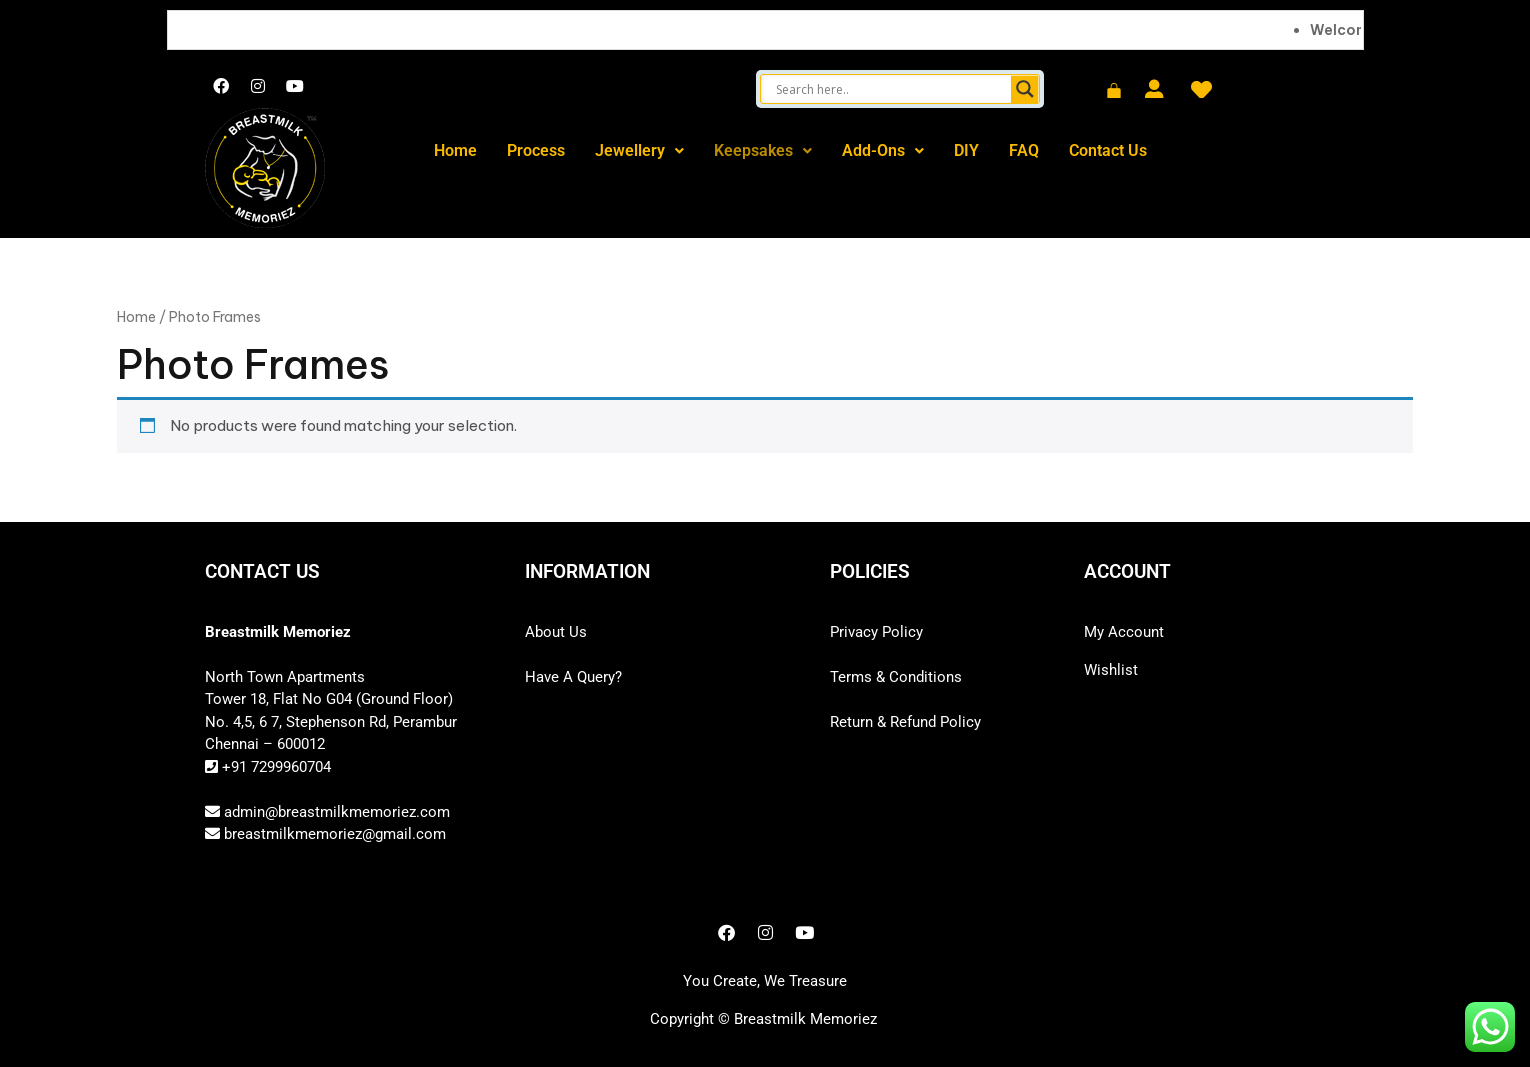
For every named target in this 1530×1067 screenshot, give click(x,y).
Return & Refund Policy (905, 722)
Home (455, 150)
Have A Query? (573, 677)
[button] (639, 151)
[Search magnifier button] (1025, 89)
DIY (966, 150)
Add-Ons (883, 150)
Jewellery (639, 150)
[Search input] (890, 89)
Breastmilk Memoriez (805, 1019)
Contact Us (1108, 150)
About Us (556, 632)
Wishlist (1111, 670)
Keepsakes (763, 150)
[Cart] (1114, 92)
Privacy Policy (876, 632)
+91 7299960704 (274, 767)
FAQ (1024, 150)
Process (536, 150)
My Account (1124, 632)
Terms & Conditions (896, 677)
